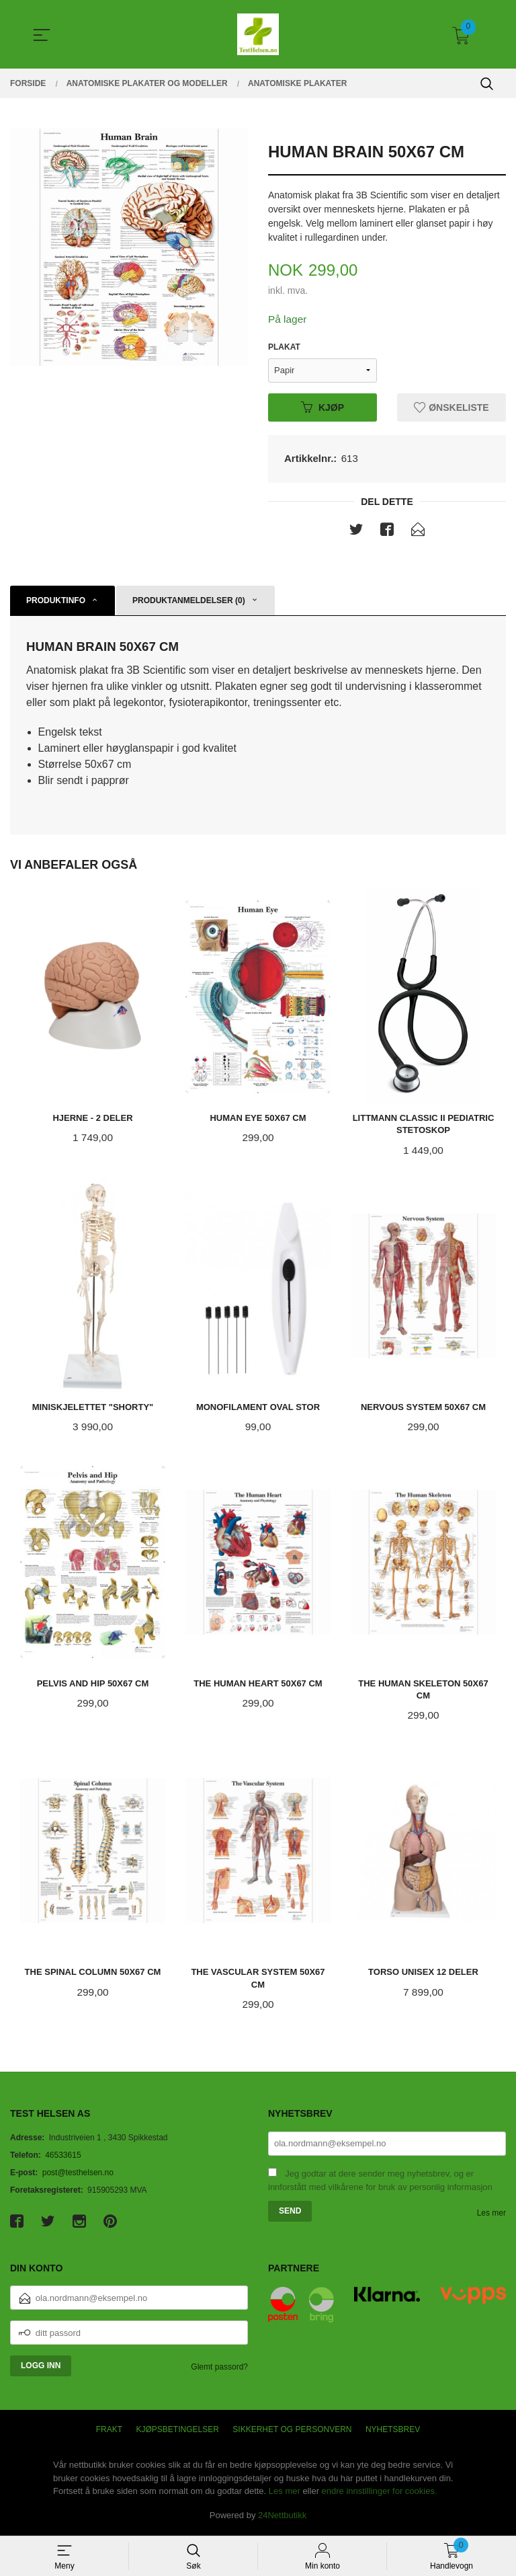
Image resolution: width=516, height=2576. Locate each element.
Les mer (491, 2216)
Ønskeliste (451, 407)
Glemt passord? (219, 2370)
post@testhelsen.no (78, 2176)
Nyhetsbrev (393, 2432)
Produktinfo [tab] (55, 602)
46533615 (63, 2158)
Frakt (109, 2432)
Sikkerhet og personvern (291, 2432)
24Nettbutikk (282, 2518)
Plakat (284, 347)
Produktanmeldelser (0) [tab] (188, 602)
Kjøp (322, 407)
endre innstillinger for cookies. (379, 2494)
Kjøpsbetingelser (177, 2432)
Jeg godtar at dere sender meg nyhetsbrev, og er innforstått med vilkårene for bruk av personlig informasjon (380, 2184)
